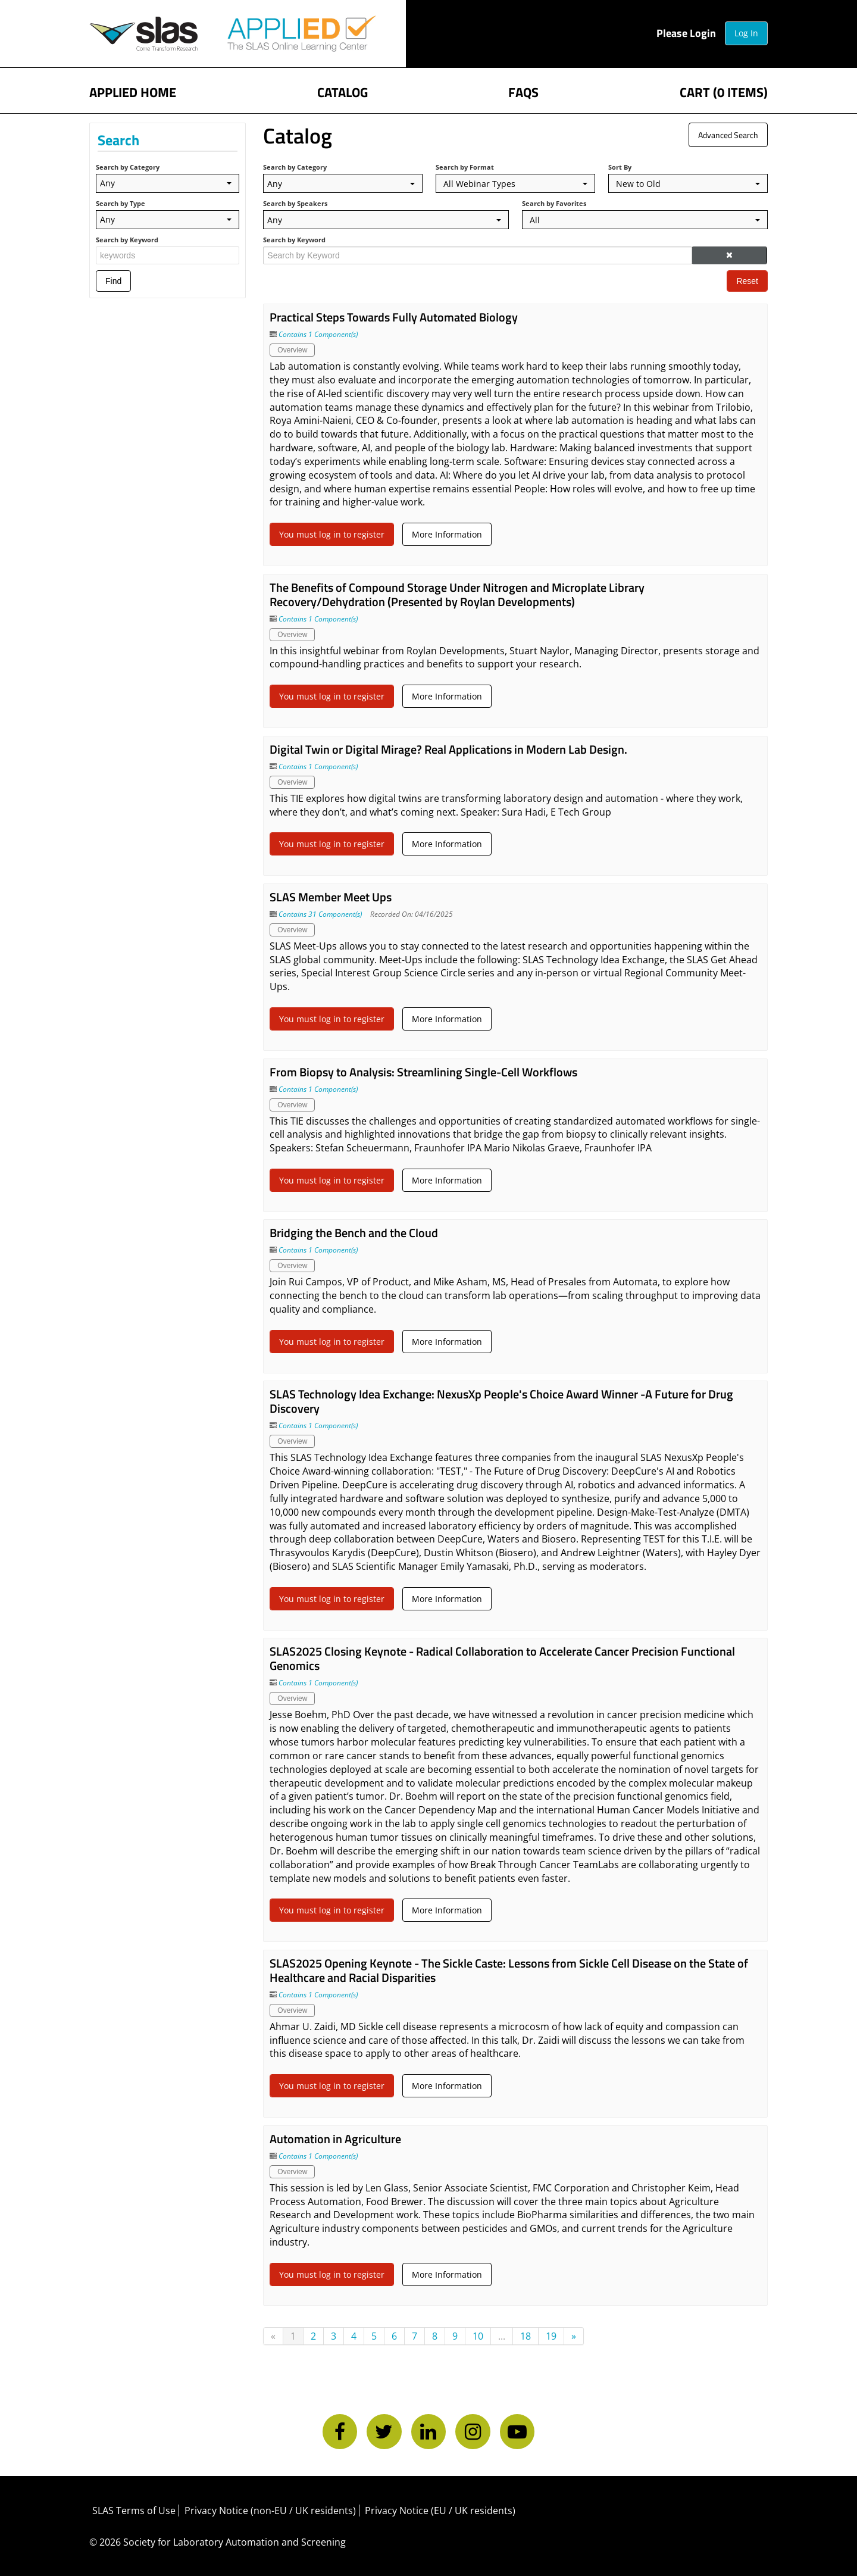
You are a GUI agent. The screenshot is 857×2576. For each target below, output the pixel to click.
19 (551, 2336)
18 (525, 2336)
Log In (746, 33)
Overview (292, 350)
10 (478, 2336)
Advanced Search (728, 135)
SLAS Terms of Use (134, 2510)
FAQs (523, 90)
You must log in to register (331, 534)
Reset (747, 281)
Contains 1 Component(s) (318, 334)
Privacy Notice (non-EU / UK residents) (270, 2510)
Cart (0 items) (724, 90)
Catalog (342, 90)
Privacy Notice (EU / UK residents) (440, 2510)
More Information (447, 534)
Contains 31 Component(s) (320, 914)
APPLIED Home (132, 90)
